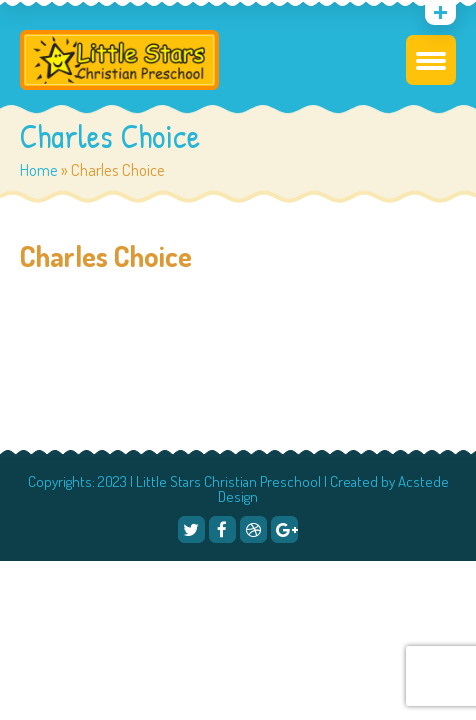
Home (39, 169)
